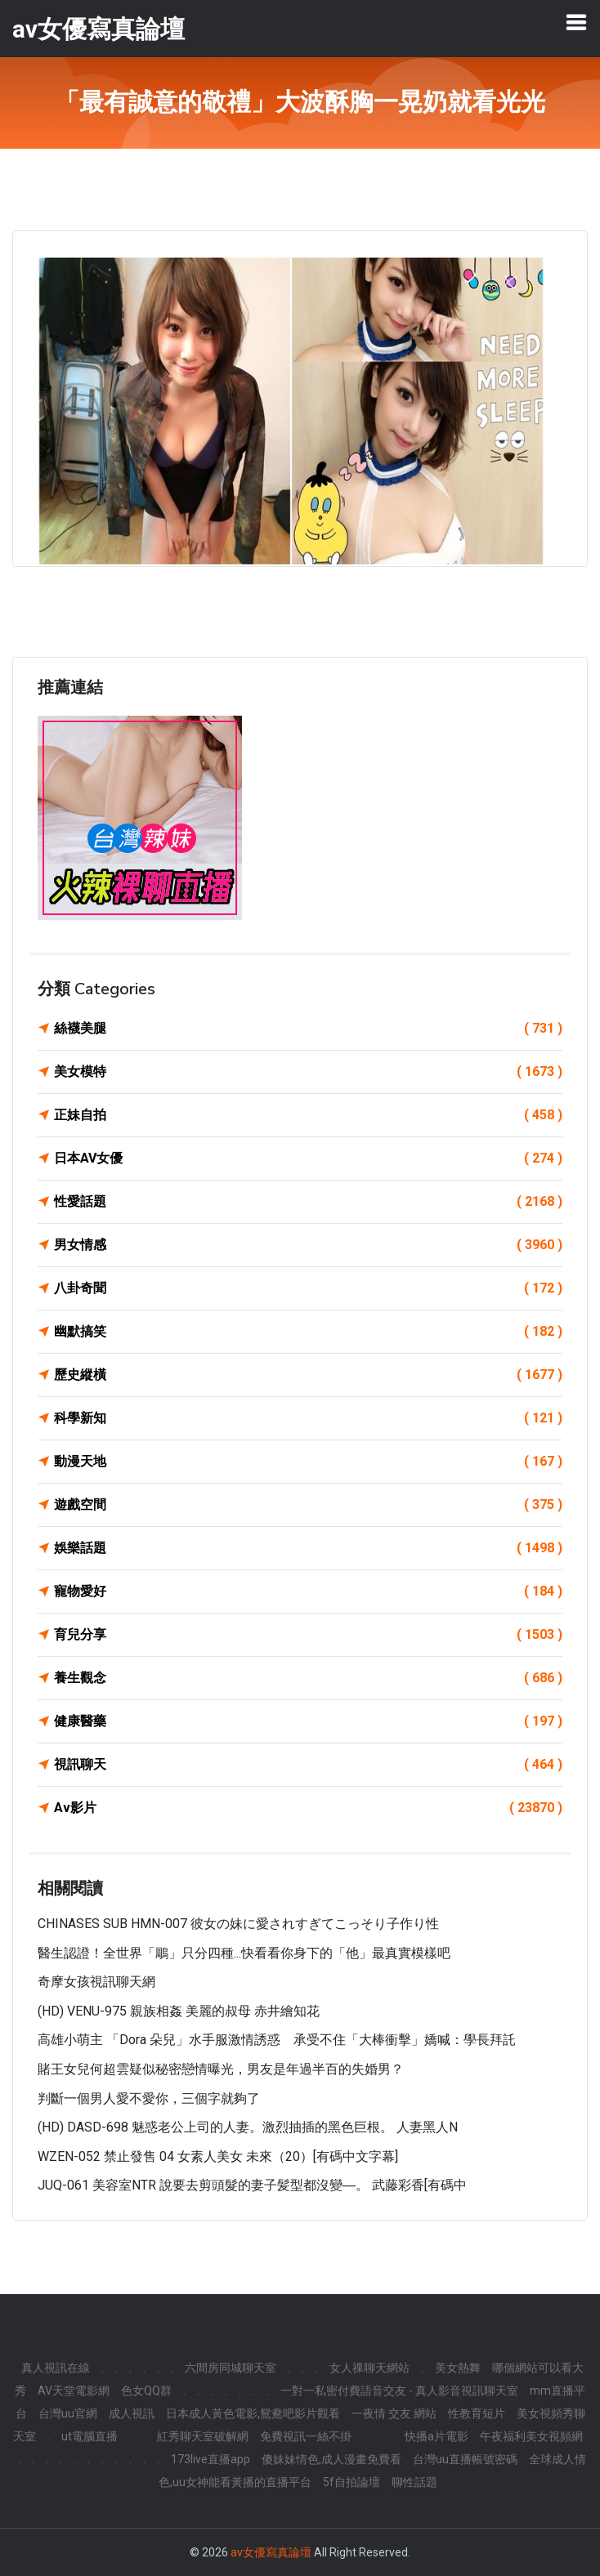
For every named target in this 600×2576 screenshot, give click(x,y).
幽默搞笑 (308, 1331)
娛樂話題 (308, 1548)
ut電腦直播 (89, 2436)
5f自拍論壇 (351, 2482)
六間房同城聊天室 (230, 2367)
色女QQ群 (146, 2390)
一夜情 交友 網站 (394, 2413)
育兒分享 (308, 1634)
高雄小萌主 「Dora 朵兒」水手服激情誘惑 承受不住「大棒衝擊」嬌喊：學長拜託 (277, 2039)
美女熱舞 (458, 2367)
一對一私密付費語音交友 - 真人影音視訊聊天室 (399, 2390)
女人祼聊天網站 (369, 2367)
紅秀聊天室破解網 (203, 2436)
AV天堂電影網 (74, 2390)
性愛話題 (308, 1201)
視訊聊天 (308, 1764)
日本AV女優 (308, 1158)
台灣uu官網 (67, 2413)
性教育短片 (476, 2413)
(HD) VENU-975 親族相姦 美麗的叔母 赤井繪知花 (179, 2011)
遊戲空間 (308, 1504)
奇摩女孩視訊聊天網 (96, 1981)
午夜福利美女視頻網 (531, 2436)
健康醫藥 (308, 1721)
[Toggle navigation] (576, 22)
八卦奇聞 (308, 1288)
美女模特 (308, 1071)
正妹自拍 (308, 1115)
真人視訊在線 (55, 2367)
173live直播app (210, 2459)
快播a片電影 (436, 2436)
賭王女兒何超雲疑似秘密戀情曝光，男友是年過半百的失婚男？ (221, 2069)
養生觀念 (308, 1678)
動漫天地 (308, 1461)
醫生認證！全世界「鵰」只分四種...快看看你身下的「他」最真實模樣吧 (244, 1953)
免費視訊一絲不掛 (305, 2436)
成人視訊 (131, 2413)
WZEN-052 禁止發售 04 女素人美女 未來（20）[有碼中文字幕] (218, 2156)
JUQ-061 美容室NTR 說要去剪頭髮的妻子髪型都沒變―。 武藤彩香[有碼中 (252, 2185)
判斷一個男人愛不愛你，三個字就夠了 (149, 2098)
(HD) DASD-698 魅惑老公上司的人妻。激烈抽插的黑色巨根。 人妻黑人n (248, 2127)
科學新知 (308, 1418)
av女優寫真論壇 (271, 2552)
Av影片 (308, 1808)
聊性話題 (414, 2482)
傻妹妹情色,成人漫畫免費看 (331, 2459)
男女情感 (308, 1245)
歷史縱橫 (308, 1375)
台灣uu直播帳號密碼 (465, 2459)
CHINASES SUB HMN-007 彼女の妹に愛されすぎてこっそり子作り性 (238, 1923)
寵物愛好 (308, 1591)
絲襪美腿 (308, 1028)
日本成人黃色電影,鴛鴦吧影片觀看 (253, 2413)
